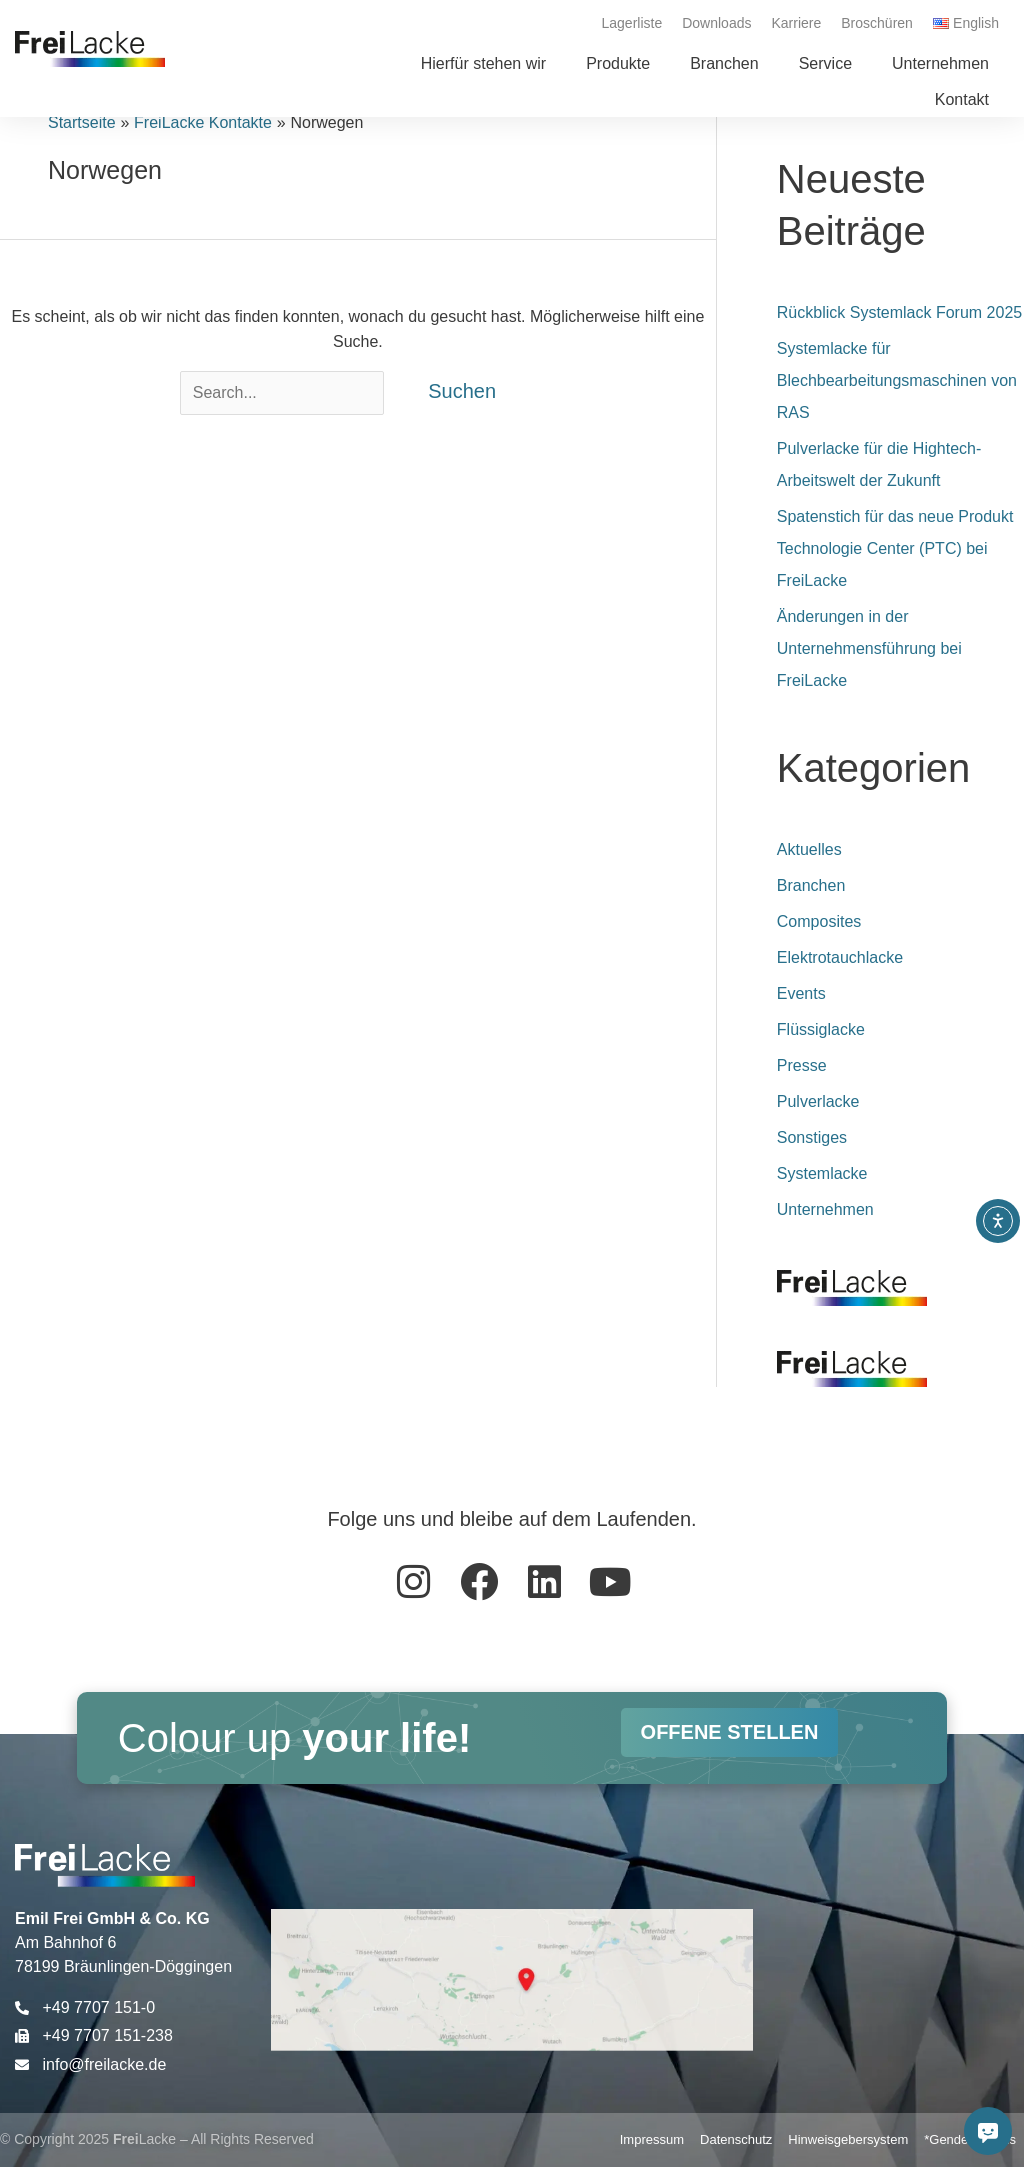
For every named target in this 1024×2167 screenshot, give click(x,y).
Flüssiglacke (821, 1029)
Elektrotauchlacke (840, 957)
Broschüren (877, 23)
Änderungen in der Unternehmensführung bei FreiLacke (869, 648)
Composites (819, 921)
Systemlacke (822, 1173)
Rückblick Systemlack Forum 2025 (899, 312)
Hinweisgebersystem (848, 2139)
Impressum (652, 2139)
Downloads (716, 23)
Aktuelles (809, 849)
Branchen (811, 885)
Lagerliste (632, 23)
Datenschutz (736, 2139)
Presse (802, 1065)
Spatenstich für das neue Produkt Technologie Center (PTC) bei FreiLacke (895, 548)
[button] (618, 64)
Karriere (796, 23)
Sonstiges (812, 1137)
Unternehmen (825, 1209)
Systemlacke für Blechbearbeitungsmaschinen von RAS (897, 380)
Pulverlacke (818, 1101)
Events (801, 993)
